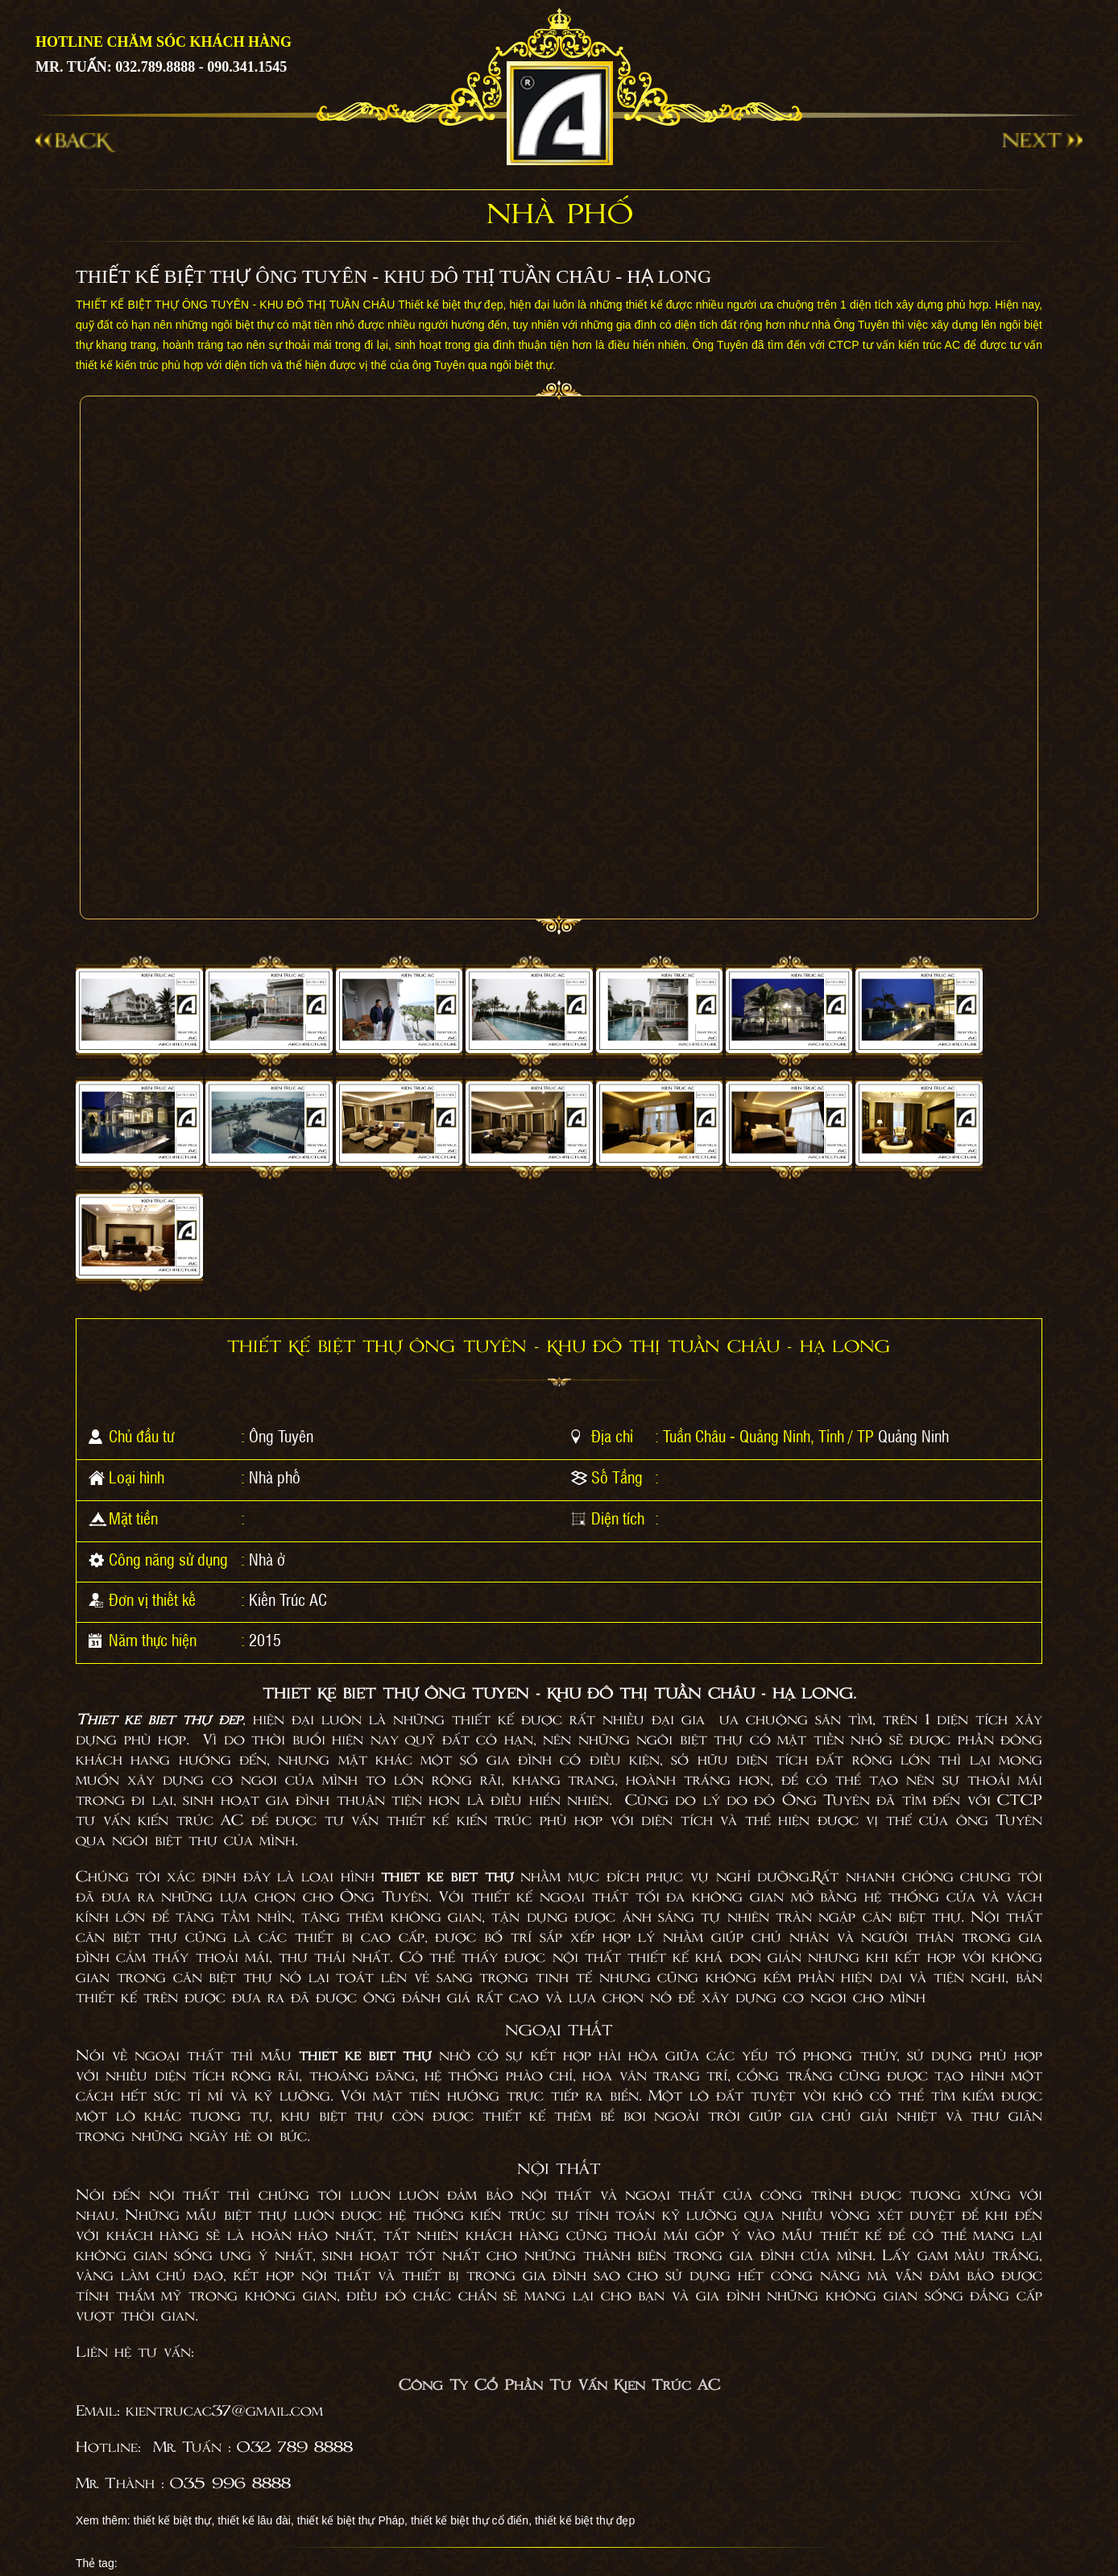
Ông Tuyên (281, 1435)
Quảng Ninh (913, 1435)
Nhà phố (274, 1476)
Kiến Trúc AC (288, 1599)
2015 (265, 1639)
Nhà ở (267, 1559)
